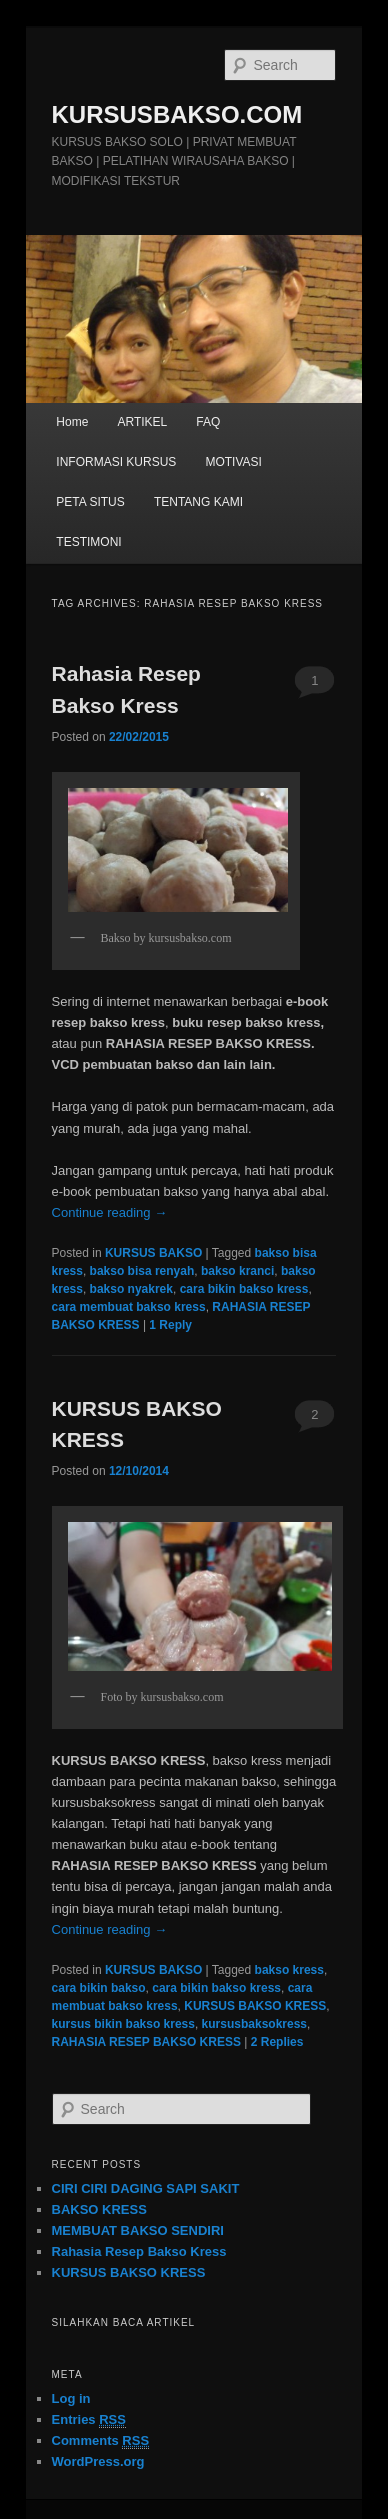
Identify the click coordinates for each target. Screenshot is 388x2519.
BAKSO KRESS (99, 2209)
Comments (101, 2441)
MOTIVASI (233, 462)
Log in (71, 2398)
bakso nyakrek (131, 1289)
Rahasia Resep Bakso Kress (139, 2251)
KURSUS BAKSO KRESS (255, 2006)
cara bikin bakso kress (244, 1289)
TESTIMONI (88, 542)
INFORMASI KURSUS (116, 462)
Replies (277, 2042)
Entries (89, 2420)
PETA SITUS (90, 502)
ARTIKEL (142, 422)
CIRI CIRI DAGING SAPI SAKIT (146, 2188)
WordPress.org (98, 2461)
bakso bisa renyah (142, 1271)
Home (72, 422)
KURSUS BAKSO (153, 1253)
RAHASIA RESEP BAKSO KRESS (146, 2042)
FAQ (208, 422)
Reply (170, 1325)
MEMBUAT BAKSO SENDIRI (138, 2230)
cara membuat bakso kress (129, 1307)
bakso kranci (237, 1271)
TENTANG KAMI (198, 502)
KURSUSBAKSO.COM (177, 114)
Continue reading (110, 1212)
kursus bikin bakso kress (123, 2024)
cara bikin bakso (99, 1988)
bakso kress (289, 1970)
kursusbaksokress (254, 2024)
